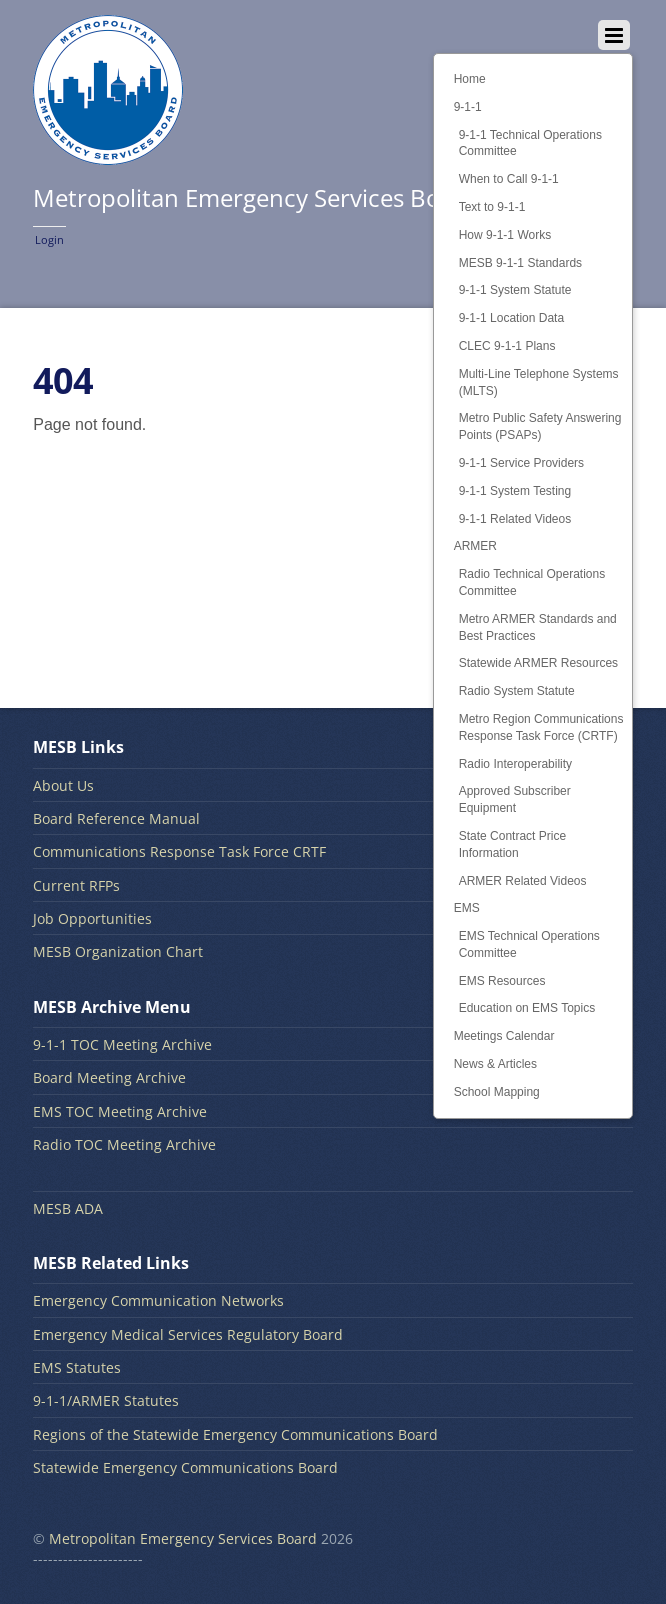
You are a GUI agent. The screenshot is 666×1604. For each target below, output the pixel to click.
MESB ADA (68, 1208)
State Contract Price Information (512, 844)
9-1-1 (468, 107)
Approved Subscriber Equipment (515, 799)
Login (49, 239)
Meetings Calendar (504, 1036)
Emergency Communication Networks (158, 1300)
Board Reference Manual (116, 818)
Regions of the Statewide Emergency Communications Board (235, 1434)
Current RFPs (76, 885)
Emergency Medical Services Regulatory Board (188, 1334)
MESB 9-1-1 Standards (520, 263)
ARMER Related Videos (523, 881)
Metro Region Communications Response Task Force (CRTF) (541, 727)
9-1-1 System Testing (515, 491)
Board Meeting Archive (109, 1077)
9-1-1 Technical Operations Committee (530, 143)
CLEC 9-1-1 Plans (507, 346)
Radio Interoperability (515, 764)
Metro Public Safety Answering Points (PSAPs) (540, 426)
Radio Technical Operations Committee (532, 582)
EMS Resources (502, 981)
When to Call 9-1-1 (509, 179)
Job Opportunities (92, 918)
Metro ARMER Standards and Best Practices (538, 627)
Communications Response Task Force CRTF (179, 851)
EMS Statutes (77, 1367)
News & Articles (495, 1064)
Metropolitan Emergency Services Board (183, 1538)
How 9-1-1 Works (505, 235)
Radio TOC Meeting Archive (124, 1144)
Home (470, 79)
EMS (467, 908)
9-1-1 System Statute (515, 290)
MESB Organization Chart (118, 951)
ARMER (475, 546)
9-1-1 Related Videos (515, 519)
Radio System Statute (517, 691)
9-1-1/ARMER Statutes (106, 1400)
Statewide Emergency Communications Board (185, 1467)
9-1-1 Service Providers (521, 463)
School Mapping (497, 1092)
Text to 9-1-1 (492, 207)
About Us (63, 785)
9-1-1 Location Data (511, 318)
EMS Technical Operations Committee (529, 944)
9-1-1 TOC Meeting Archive (122, 1044)
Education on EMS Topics (527, 1008)
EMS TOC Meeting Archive (120, 1111)
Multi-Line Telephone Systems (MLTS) (539, 382)
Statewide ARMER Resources (538, 663)
